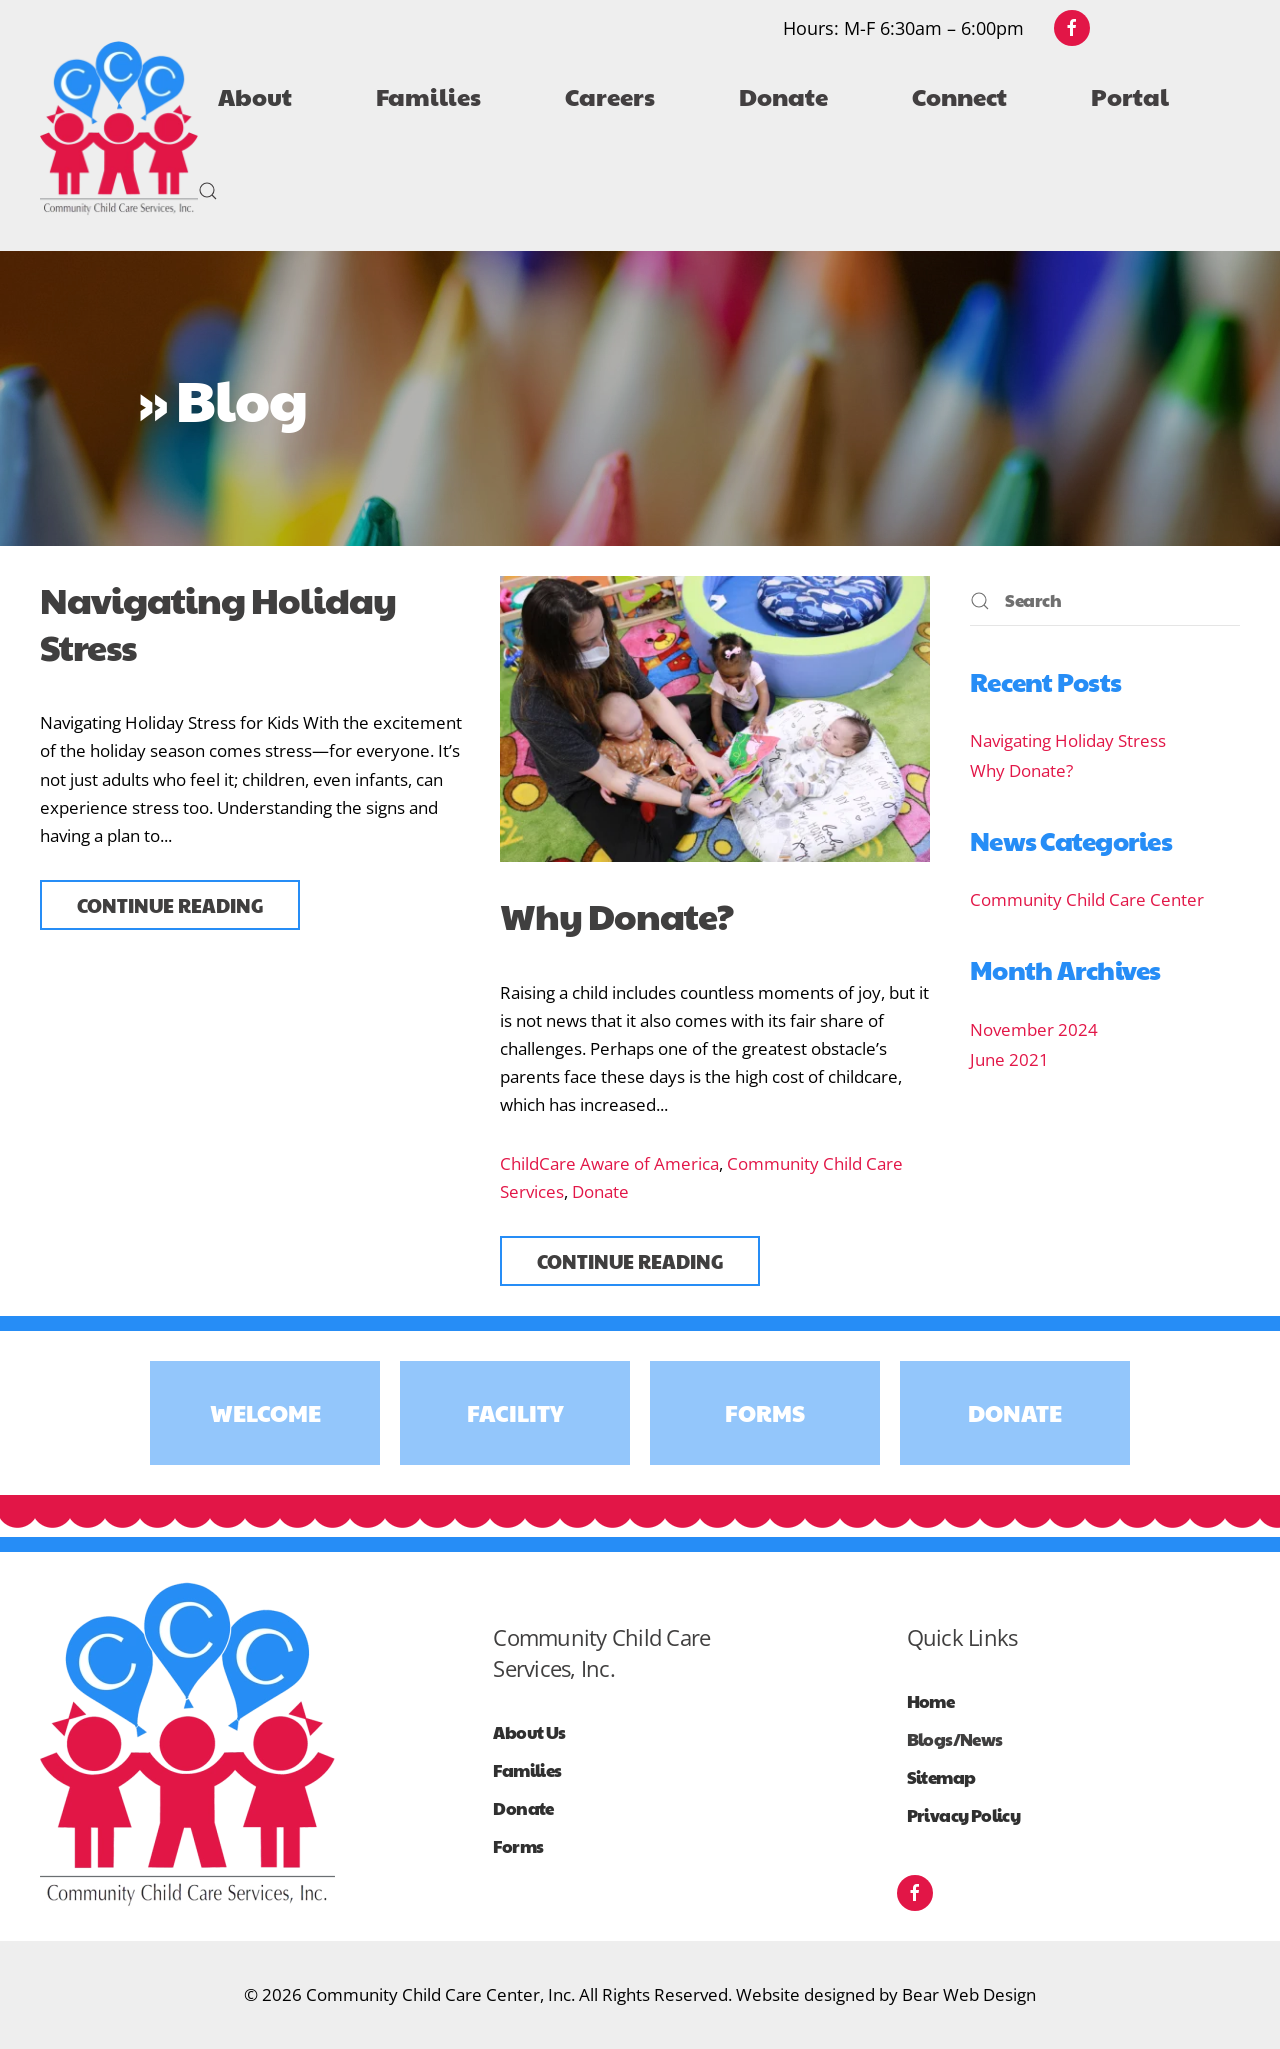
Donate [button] (783, 96)
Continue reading (170, 905)
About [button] (255, 96)
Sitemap (941, 1777)
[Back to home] (119, 128)
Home (931, 1701)
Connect (959, 96)
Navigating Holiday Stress (218, 622)
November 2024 (1034, 1029)
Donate (600, 1191)
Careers (610, 96)
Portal (1130, 96)
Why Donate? (616, 915)
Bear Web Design (969, 1994)
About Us (529, 1732)
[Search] (1105, 601)
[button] (208, 191)
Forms (765, 1412)
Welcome (265, 1412)
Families (428, 96)
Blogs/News (955, 1739)
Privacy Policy (964, 1815)
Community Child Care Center (1087, 899)
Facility (515, 1412)
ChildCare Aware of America (609, 1163)
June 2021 (1009, 1059)
